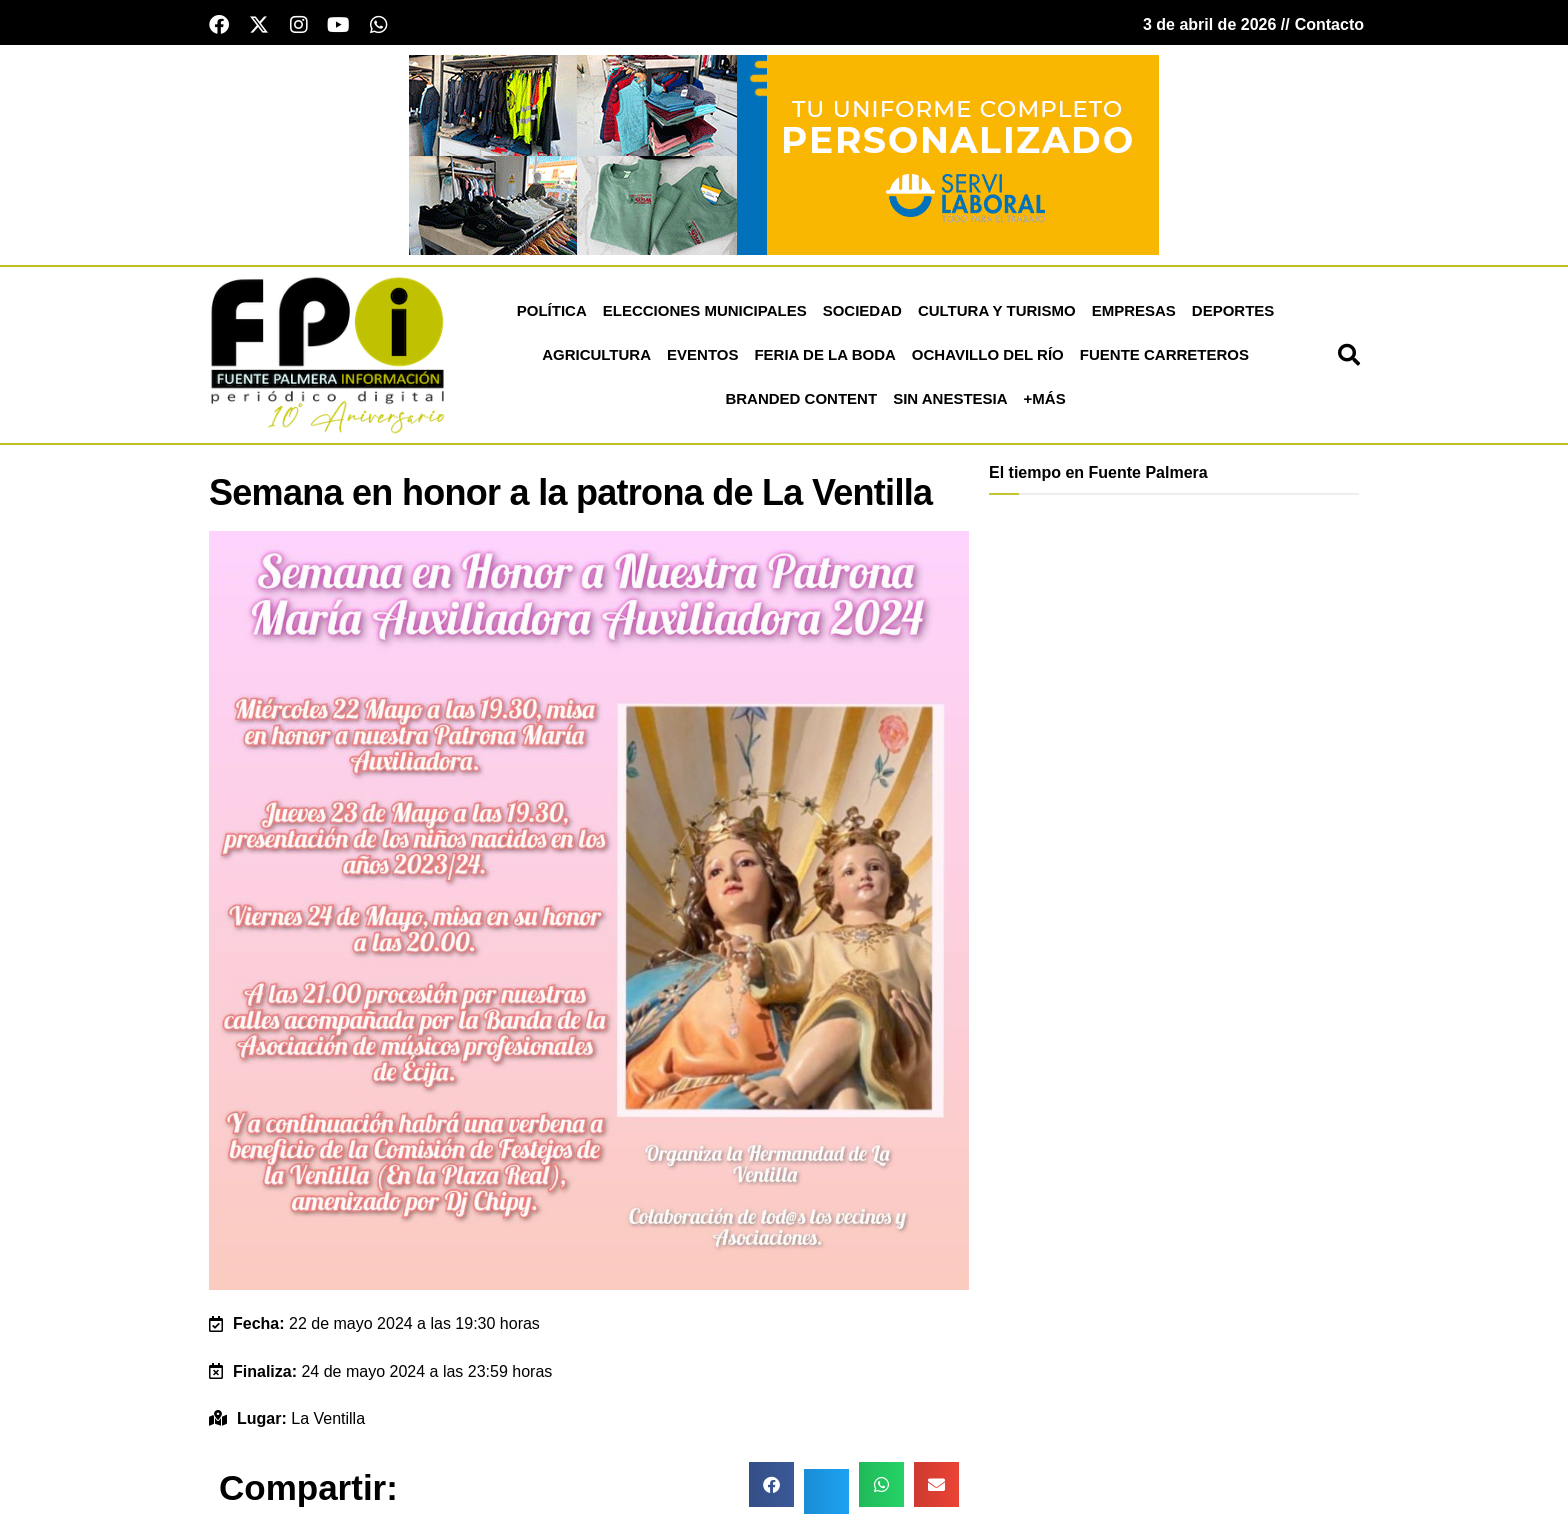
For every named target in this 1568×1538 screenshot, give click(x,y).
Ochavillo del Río (988, 358)
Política (552, 314)
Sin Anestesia (950, 402)
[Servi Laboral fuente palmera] (784, 157)
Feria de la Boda (824, 358)
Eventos (702, 358)
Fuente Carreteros (1164, 358)
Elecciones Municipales (705, 314)
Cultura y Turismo (997, 314)
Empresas (1134, 314)
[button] (1349, 359)
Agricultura (596, 358)
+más (1045, 402)
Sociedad (862, 314)
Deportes (1233, 314)
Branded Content (801, 402)
